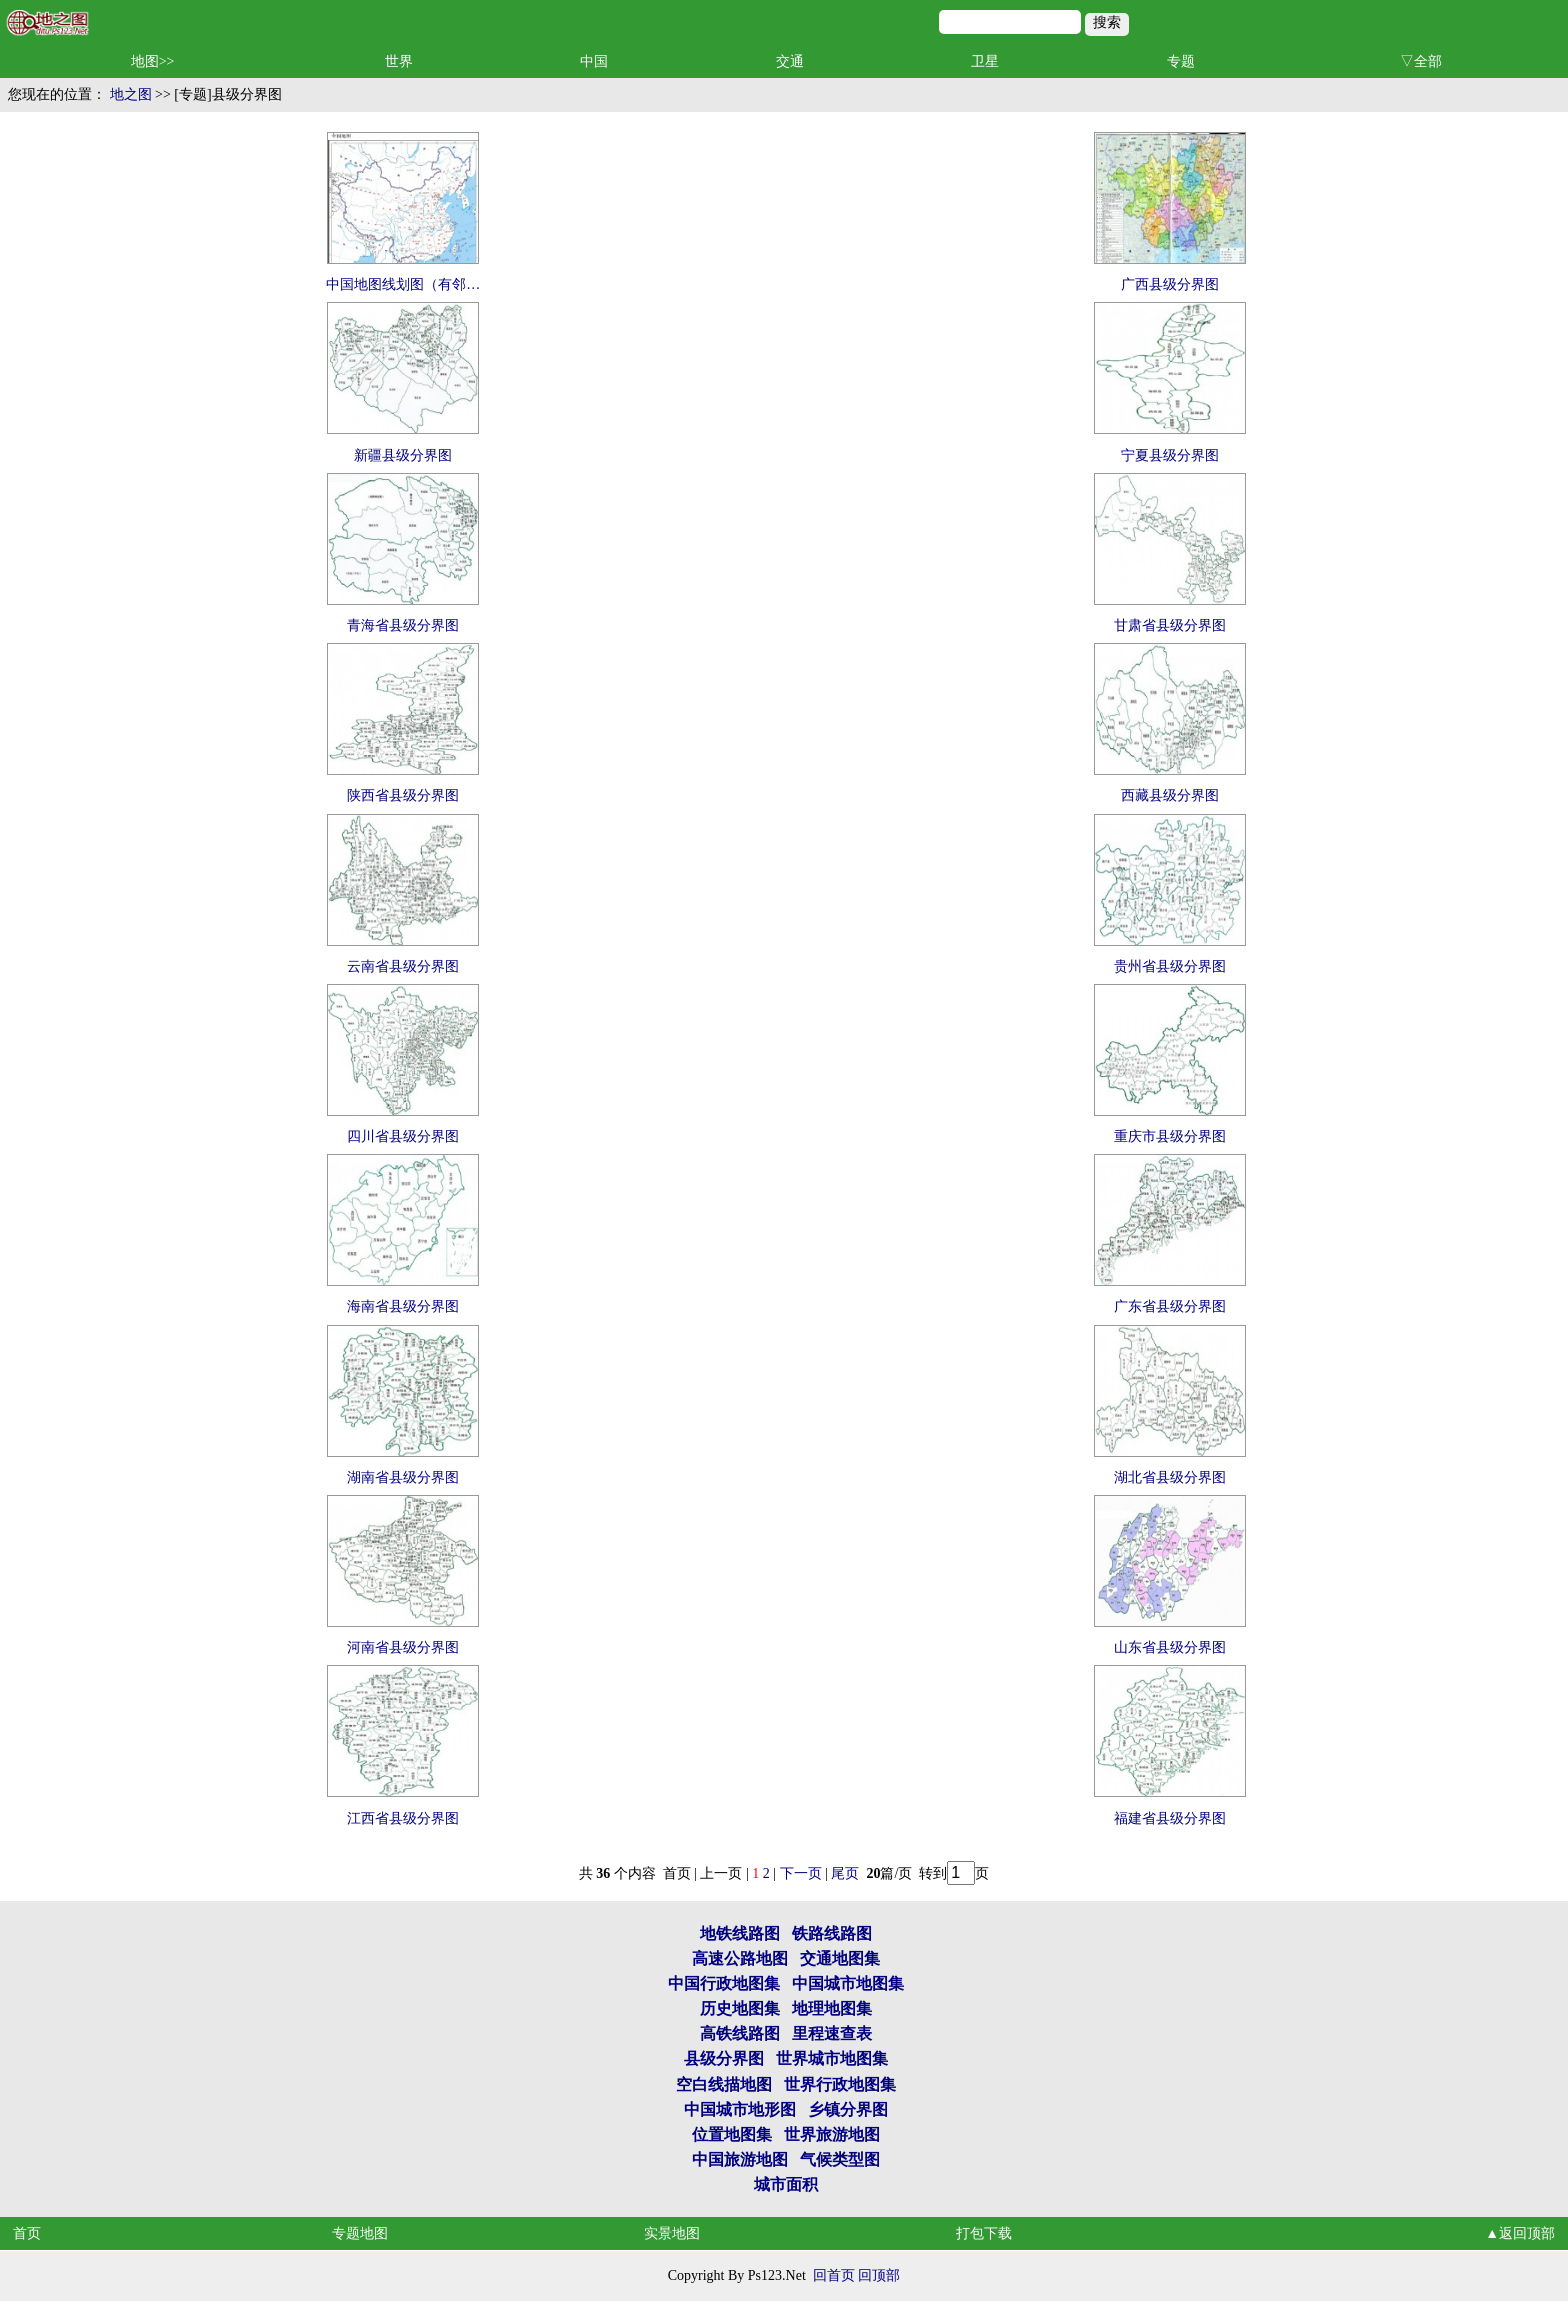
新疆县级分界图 (403, 455)
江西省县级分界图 (403, 1818)
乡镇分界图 (848, 2109)
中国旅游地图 (740, 2159)
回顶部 (879, 2275)
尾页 (847, 1873)
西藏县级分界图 (1170, 795)
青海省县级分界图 (403, 625)
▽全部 (1421, 61)
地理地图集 (832, 2008)
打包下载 (984, 2233)
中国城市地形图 (740, 2109)
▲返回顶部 (1520, 2233)
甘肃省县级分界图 (1170, 625)
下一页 (801, 1873)
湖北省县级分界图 (1170, 1477)
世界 (399, 61)
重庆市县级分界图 (1170, 1136)
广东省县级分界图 (1170, 1306)
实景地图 (672, 2233)
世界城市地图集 (832, 2058)
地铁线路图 (740, 1933)
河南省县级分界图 (403, 1647)
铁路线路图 (832, 1933)
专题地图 (360, 2233)
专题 (1181, 61)
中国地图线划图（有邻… (403, 284)
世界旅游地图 (832, 2134)
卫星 (985, 61)
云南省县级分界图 (403, 966)
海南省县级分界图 (403, 1306)
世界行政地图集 (840, 2084)
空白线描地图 (724, 2084)
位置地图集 (732, 2134)
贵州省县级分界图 (1170, 966)
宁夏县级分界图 (1170, 455)
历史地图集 (740, 2008)
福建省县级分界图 (1170, 1818)
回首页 (834, 2275)
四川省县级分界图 (403, 1136)
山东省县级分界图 (1170, 1647)
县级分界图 (724, 2058)
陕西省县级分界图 (403, 795)
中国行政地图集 (724, 1983)
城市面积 (786, 2184)
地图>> (153, 61)
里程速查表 (832, 2033)
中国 (594, 61)
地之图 (131, 94)
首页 (27, 2233)
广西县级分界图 (1170, 284)
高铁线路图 (740, 2033)
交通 (790, 61)
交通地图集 (840, 1958)
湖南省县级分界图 (403, 1477)
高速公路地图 (740, 1958)
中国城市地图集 (848, 1983)
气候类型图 (840, 2159)
